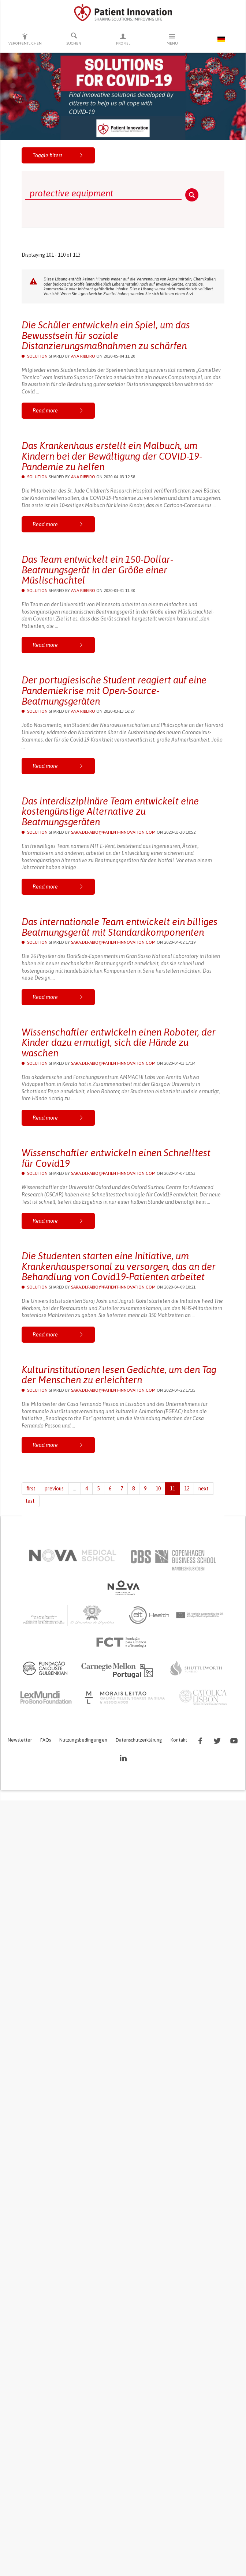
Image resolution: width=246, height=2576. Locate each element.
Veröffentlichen (24, 39)
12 (186, 1488)
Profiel (123, 39)
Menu (172, 39)
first (31, 1488)
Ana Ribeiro (83, 356)
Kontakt (179, 1740)
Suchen (73, 39)
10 (158, 1488)
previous (54, 1488)
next (203, 1488)
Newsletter (20, 1740)
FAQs (45, 1740)
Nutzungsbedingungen (83, 1740)
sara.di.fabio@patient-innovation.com (113, 832)
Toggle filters (58, 155)
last (30, 1501)
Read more (58, 411)
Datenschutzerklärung (139, 1740)
